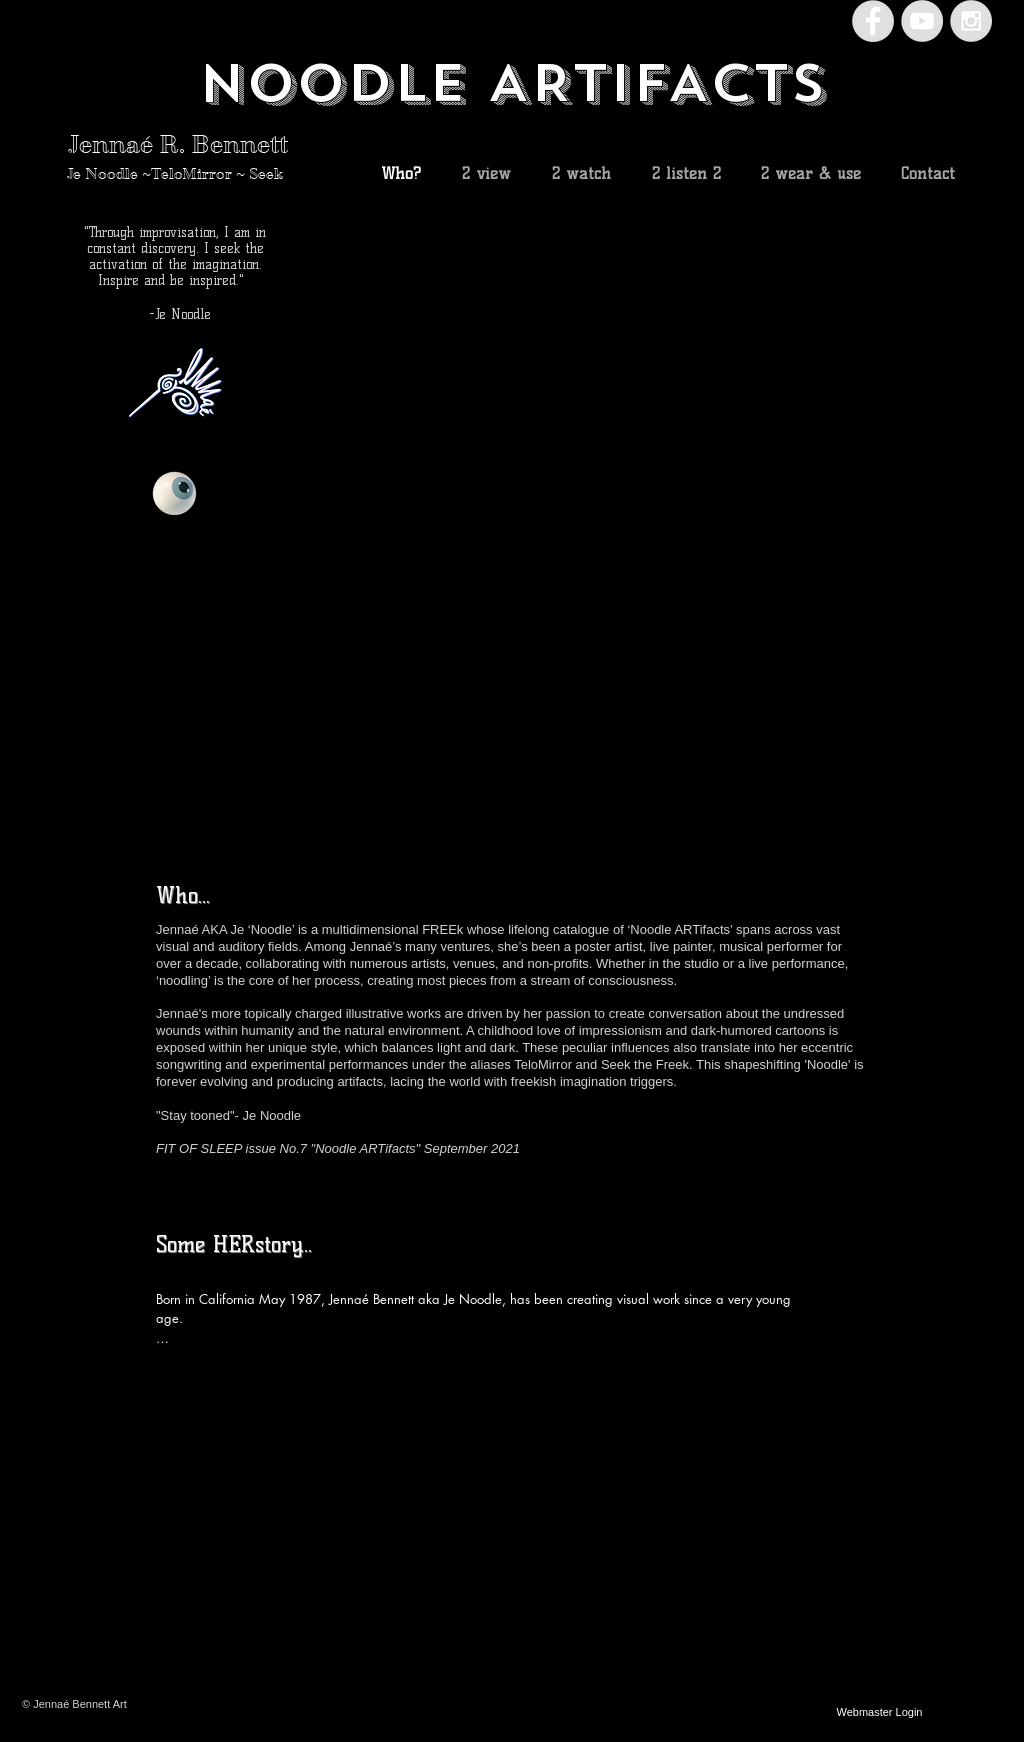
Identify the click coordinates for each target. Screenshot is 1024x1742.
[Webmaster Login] (879, 1712)
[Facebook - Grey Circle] (873, 21)
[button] (674, 516)
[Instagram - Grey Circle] (971, 21)
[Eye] (174, 493)
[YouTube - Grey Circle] (922, 21)
